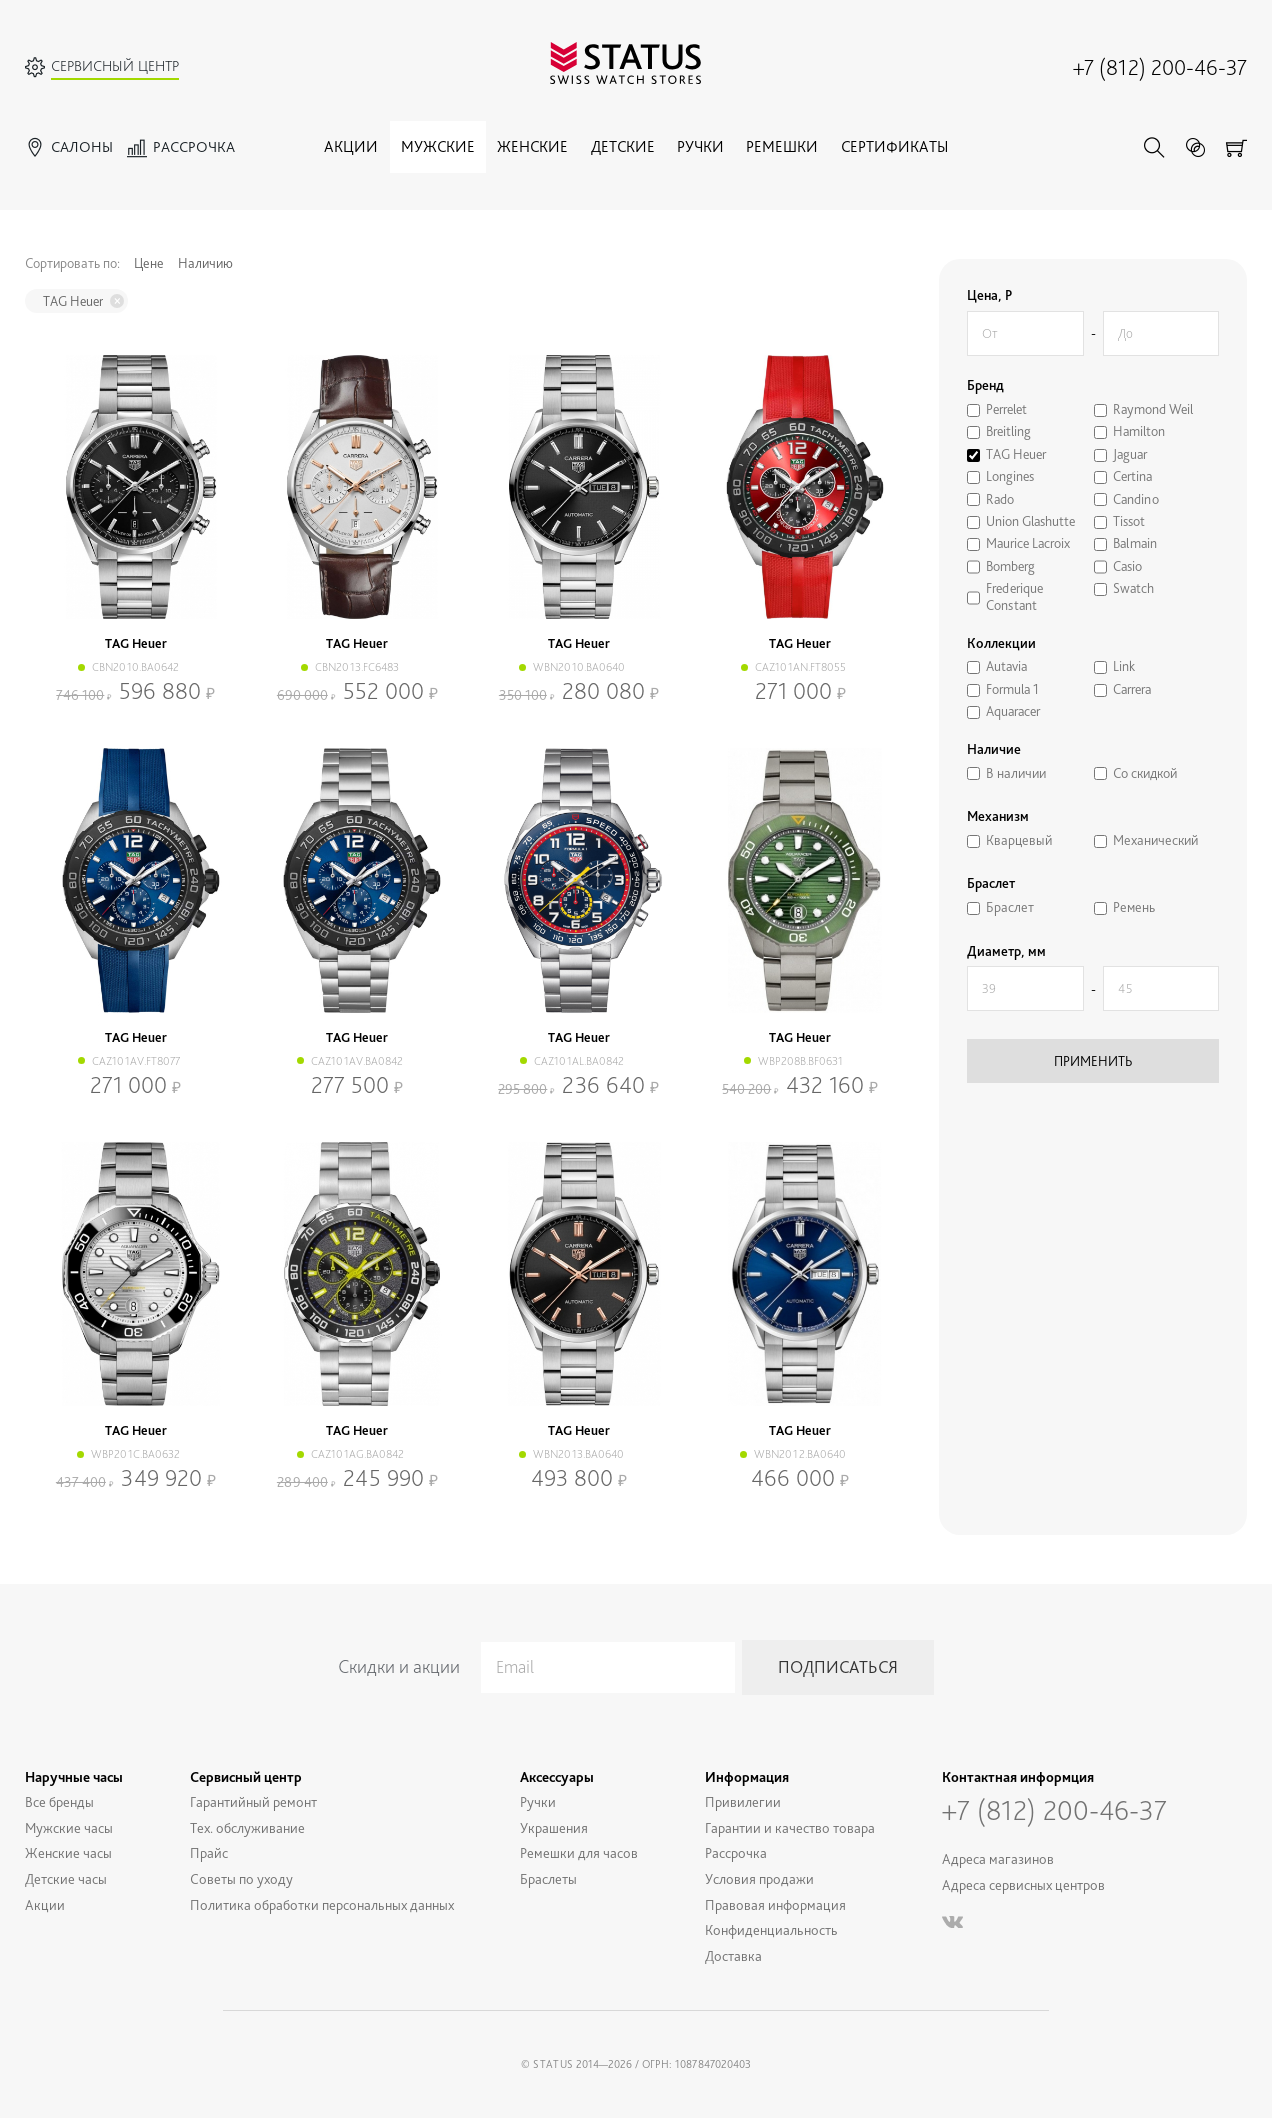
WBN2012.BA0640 (800, 1454)
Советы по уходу (241, 1878)
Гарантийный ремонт (253, 1801)
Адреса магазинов (998, 1858)
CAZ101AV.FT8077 (136, 1061)
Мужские (438, 146)
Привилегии (743, 1801)
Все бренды (59, 1801)
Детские (623, 146)
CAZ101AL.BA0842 (579, 1061)
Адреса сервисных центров (1023, 1884)
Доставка (733, 1955)
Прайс (209, 1852)
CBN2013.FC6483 (357, 667)
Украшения (554, 1827)
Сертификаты (894, 146)
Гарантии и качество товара (790, 1827)
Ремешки (782, 146)
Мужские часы (69, 1827)
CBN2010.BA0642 (135, 667)
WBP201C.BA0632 (135, 1454)
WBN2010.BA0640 (579, 667)
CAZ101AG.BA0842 (357, 1454)
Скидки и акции (399, 1666)
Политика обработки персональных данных (322, 1904)
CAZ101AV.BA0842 (357, 1061)
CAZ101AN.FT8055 (800, 667)
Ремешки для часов (579, 1852)
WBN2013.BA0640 (578, 1454)
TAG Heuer (73, 301)
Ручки (700, 146)
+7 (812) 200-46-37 (1160, 67)
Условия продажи (759, 1878)
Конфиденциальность (771, 1929)
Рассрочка (736, 1852)
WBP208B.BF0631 (800, 1061)
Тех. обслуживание (247, 1827)
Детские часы (66, 1878)
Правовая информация (775, 1904)
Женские (532, 146)
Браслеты (548, 1878)
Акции (351, 146)
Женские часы (68, 1852)
